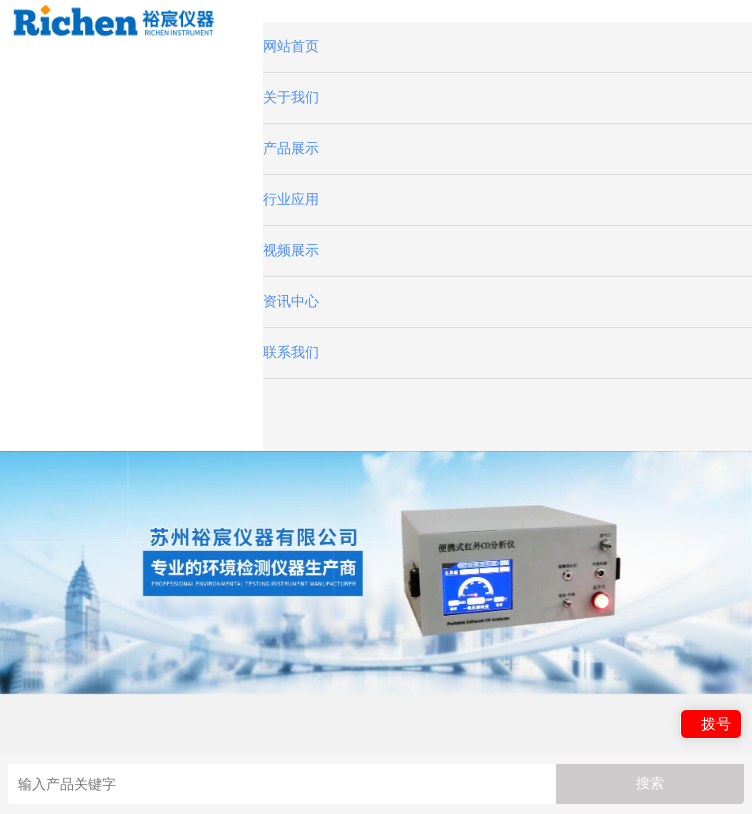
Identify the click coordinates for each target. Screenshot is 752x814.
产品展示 (291, 148)
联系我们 (291, 352)
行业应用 (291, 199)
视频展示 (291, 250)
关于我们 (291, 97)
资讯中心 (291, 301)
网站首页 (291, 46)
